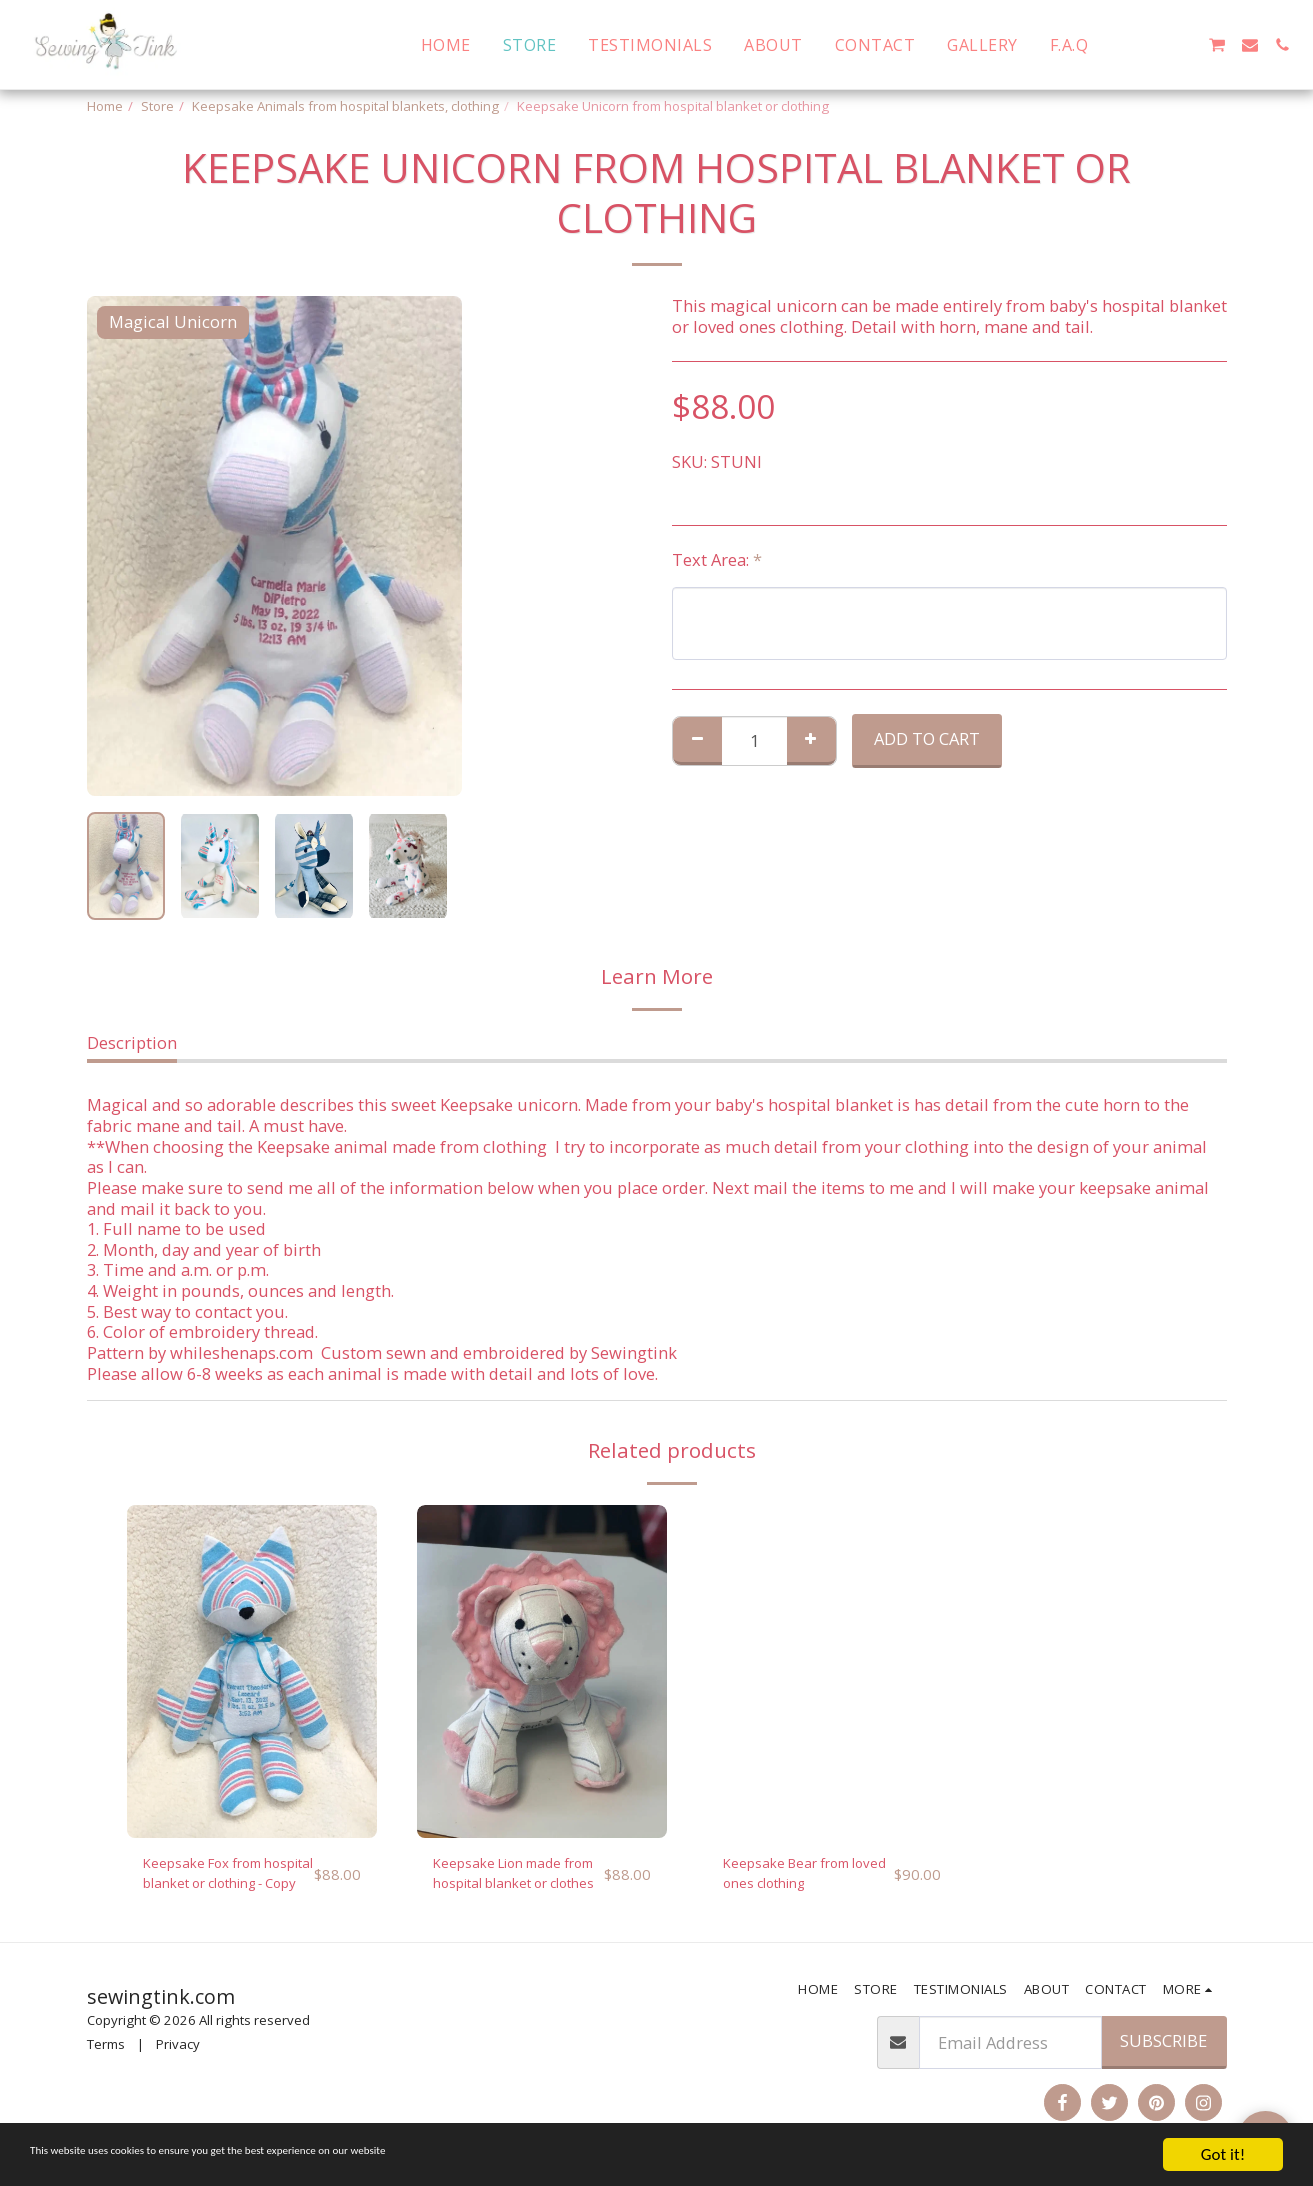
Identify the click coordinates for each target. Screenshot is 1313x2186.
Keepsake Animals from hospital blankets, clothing (345, 106)
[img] (252, 1671)
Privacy (178, 2054)
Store (157, 106)
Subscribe (1163, 2050)
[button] (1120, 45)
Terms (106, 2054)
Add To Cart (927, 738)
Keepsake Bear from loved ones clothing (801, 1878)
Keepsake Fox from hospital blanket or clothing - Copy (217, 1879)
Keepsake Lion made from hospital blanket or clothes (517, 1879)
